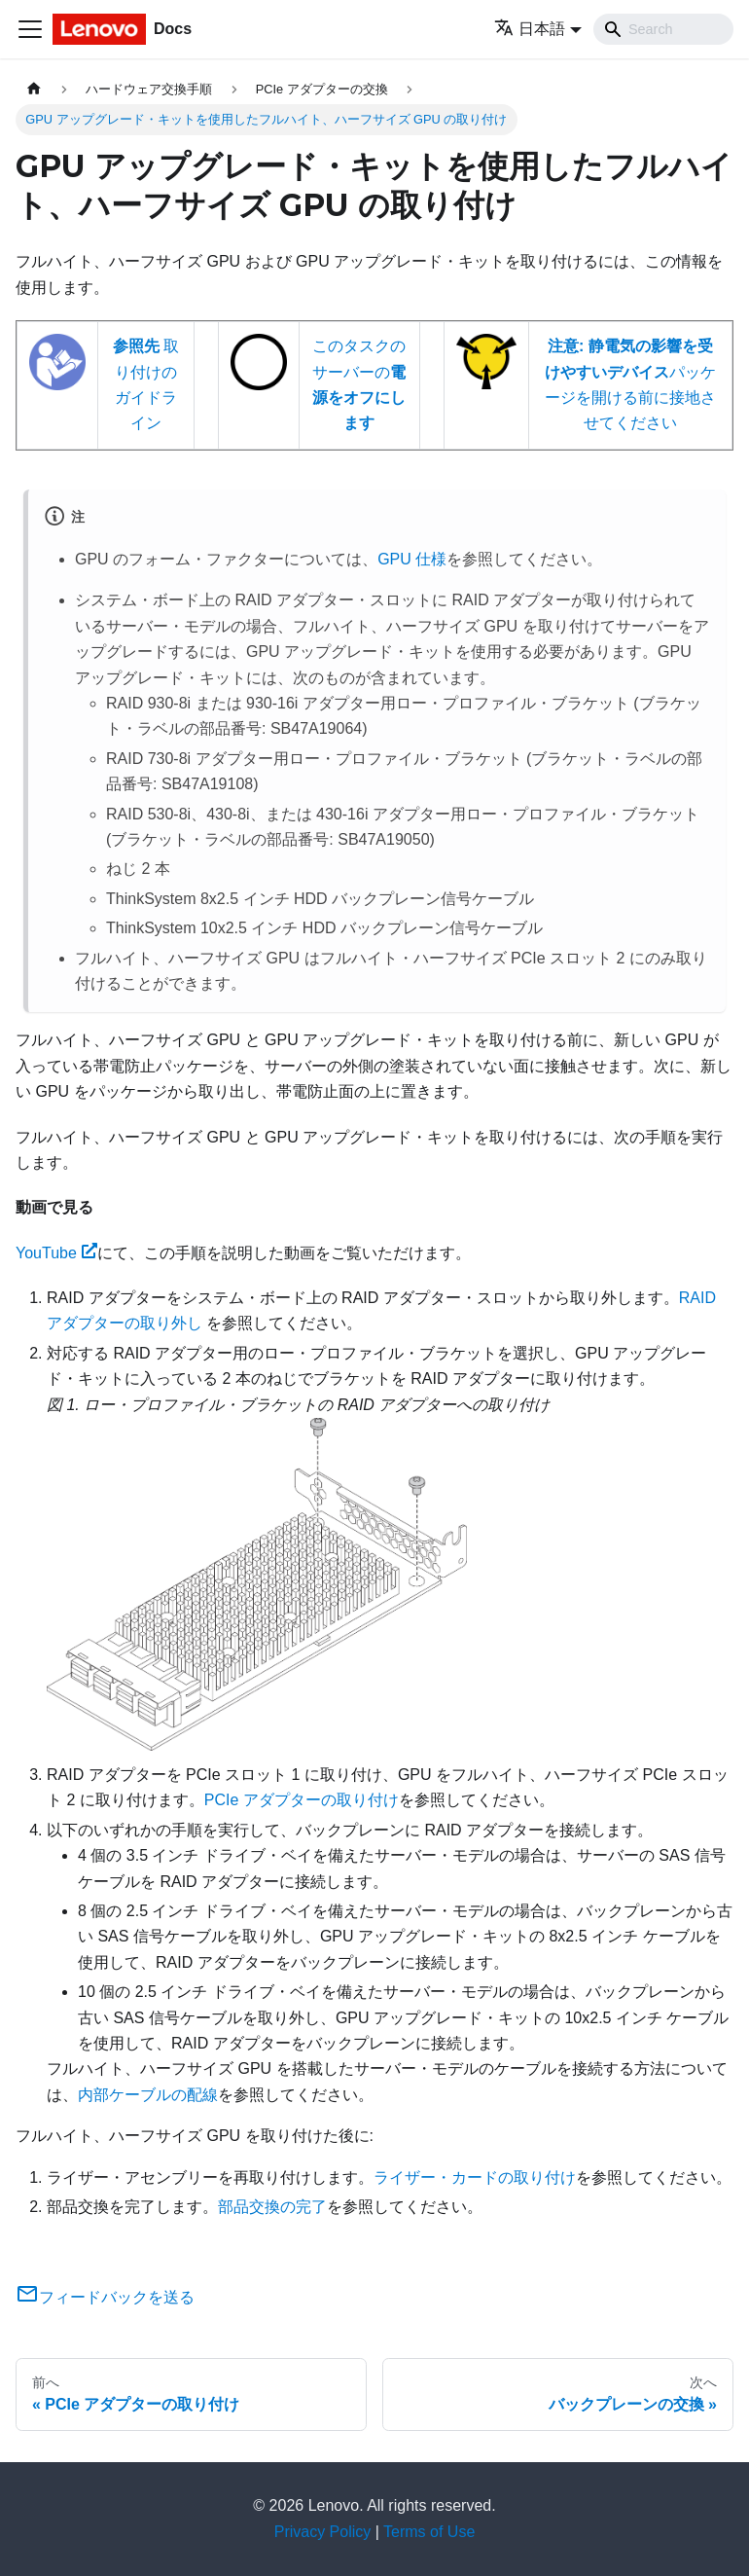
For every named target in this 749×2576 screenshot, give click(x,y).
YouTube (56, 1253)
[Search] (663, 29)
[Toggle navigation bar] (30, 29)
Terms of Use (429, 2531)
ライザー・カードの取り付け (475, 2177)
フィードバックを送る (105, 2297)
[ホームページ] (34, 89)
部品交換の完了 (272, 2206)
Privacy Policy (323, 2531)
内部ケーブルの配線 (148, 2094)
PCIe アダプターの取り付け (301, 1800)
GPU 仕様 (411, 559)
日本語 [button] (529, 28)
